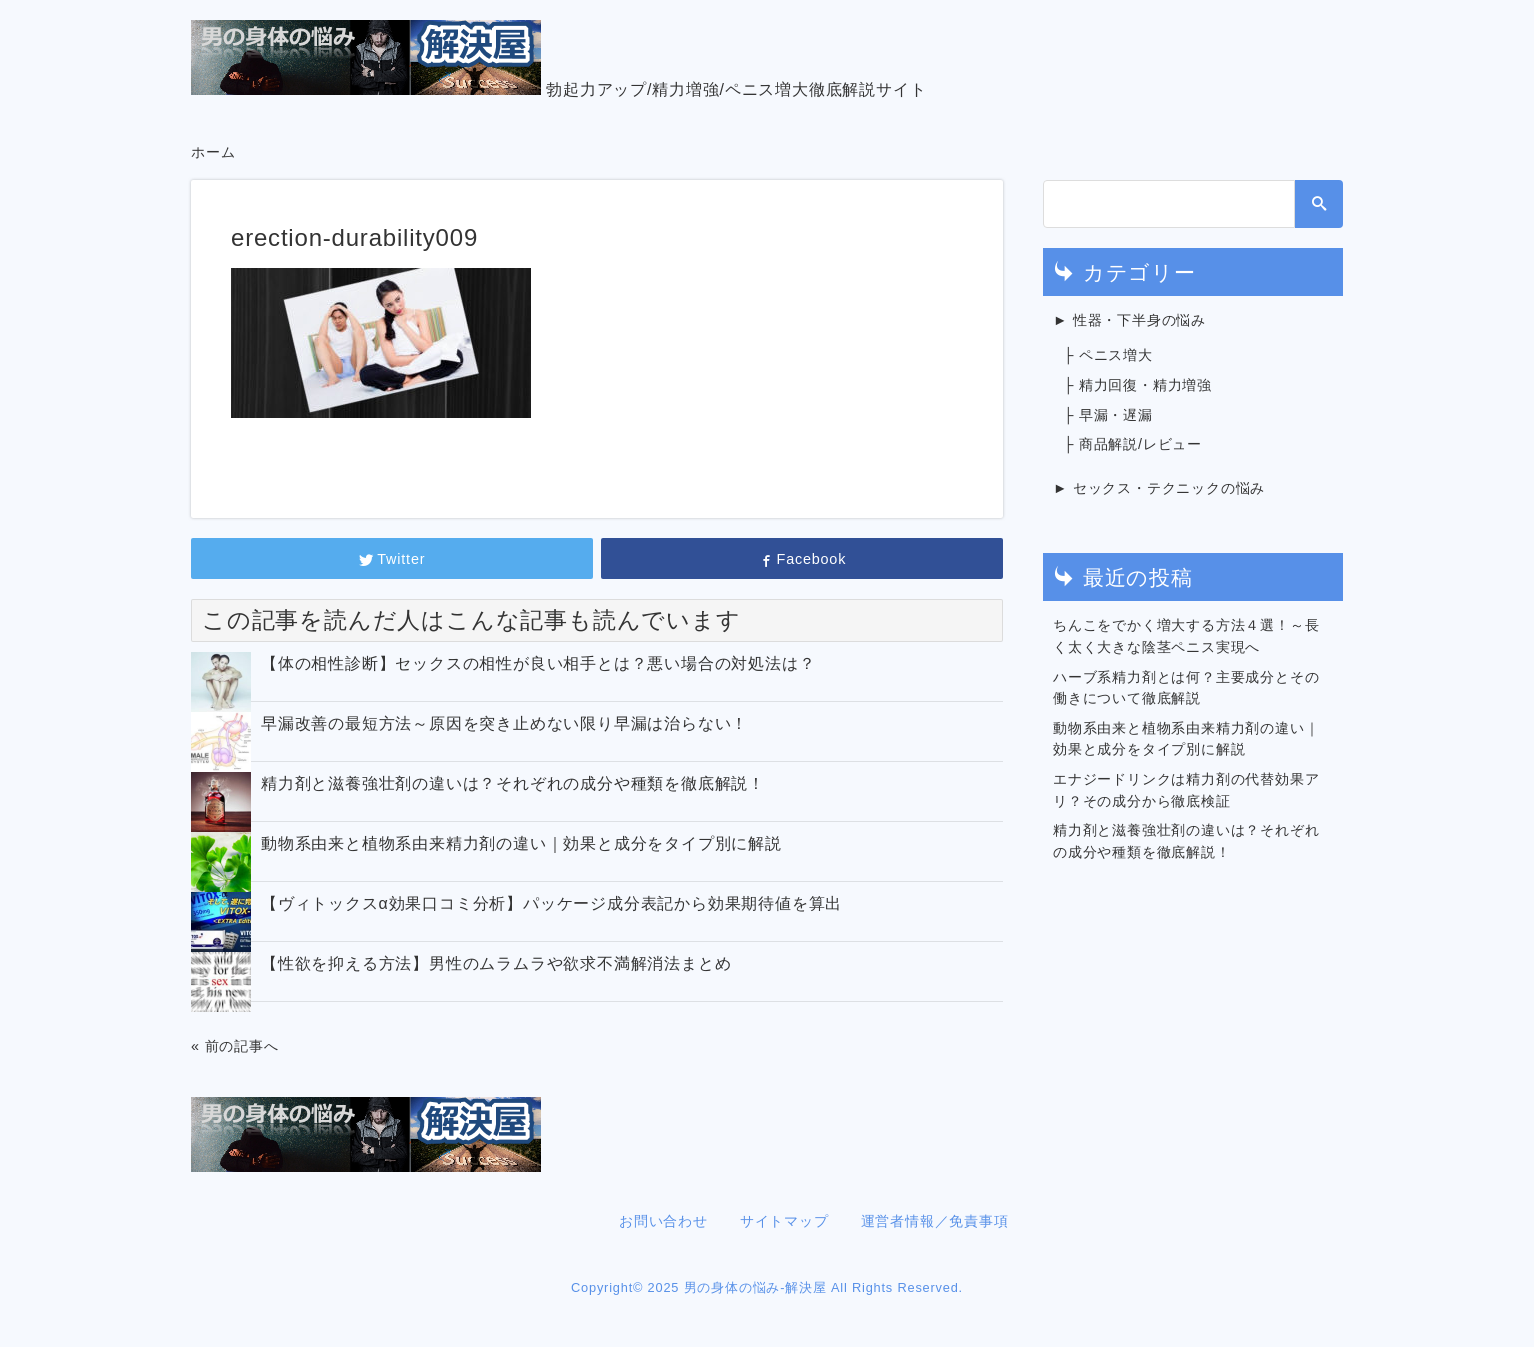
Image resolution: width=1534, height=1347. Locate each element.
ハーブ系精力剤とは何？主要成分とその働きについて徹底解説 (1186, 688)
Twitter (392, 559)
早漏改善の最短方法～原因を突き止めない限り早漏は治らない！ (504, 723)
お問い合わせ (663, 1221)
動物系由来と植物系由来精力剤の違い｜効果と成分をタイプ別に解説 (521, 843)
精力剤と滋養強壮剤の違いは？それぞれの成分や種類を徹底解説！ (513, 783)
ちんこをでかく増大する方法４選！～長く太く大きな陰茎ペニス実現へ (1186, 636)
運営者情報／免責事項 (935, 1221)
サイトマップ (784, 1221)
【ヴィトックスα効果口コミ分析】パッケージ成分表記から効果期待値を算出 (551, 903)
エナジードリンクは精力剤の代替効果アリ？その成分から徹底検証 (1186, 790)
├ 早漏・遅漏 (1108, 415)
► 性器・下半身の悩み (1129, 320)
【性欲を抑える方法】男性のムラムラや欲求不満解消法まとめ (496, 963)
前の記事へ (242, 1046)
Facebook (802, 559)
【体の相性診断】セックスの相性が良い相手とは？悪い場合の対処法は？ (538, 663)
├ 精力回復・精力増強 (1137, 385)
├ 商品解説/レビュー (1132, 444)
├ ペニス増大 (1108, 355)
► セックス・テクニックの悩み (1159, 488)
